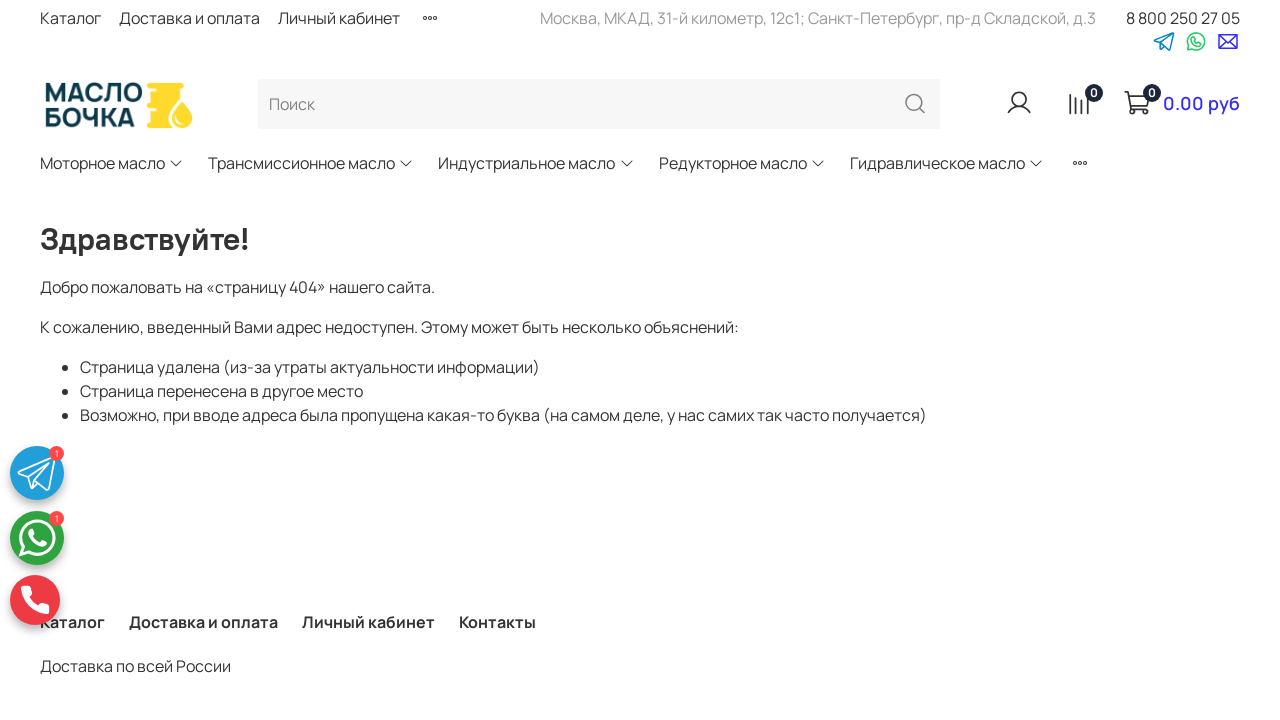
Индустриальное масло (536, 163)
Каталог (70, 18)
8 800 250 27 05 (1183, 18)
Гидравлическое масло (947, 163)
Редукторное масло (742, 163)
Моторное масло (112, 163)
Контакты (497, 622)
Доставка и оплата (189, 18)
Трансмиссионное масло (311, 163)
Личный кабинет (339, 18)
